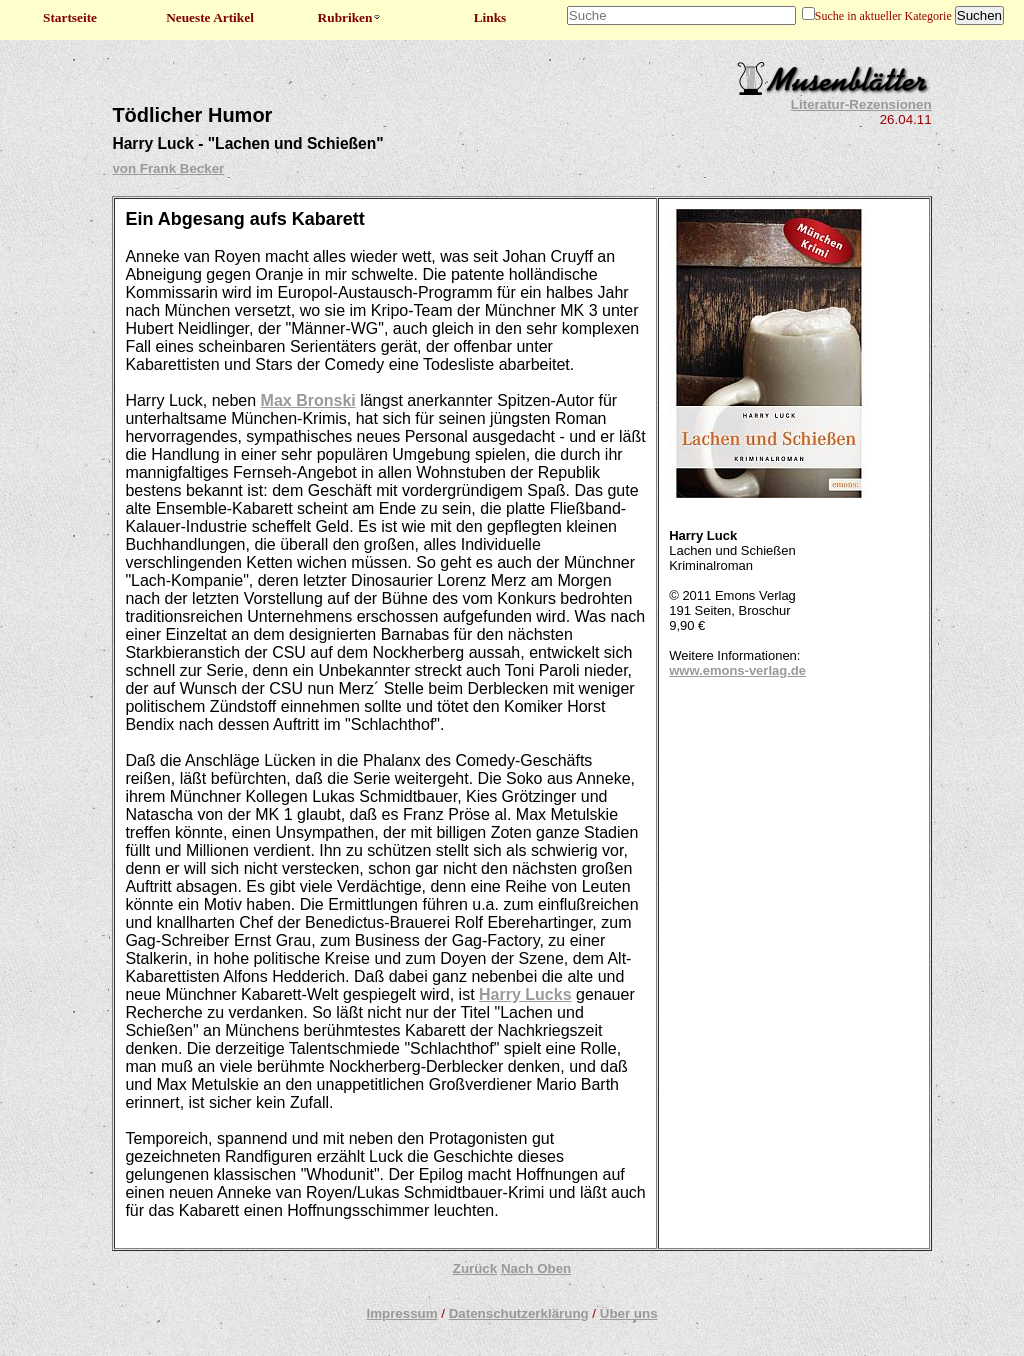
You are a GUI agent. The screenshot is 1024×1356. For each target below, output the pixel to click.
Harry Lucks (525, 994)
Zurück (475, 1268)
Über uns (629, 1313)
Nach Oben (536, 1268)
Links (490, 17)
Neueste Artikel (210, 17)
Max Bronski (308, 400)
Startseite (70, 17)
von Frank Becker (168, 168)
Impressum (401, 1313)
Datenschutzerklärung (519, 1313)
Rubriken (350, 17)
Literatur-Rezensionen (861, 104)
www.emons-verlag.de (737, 670)
